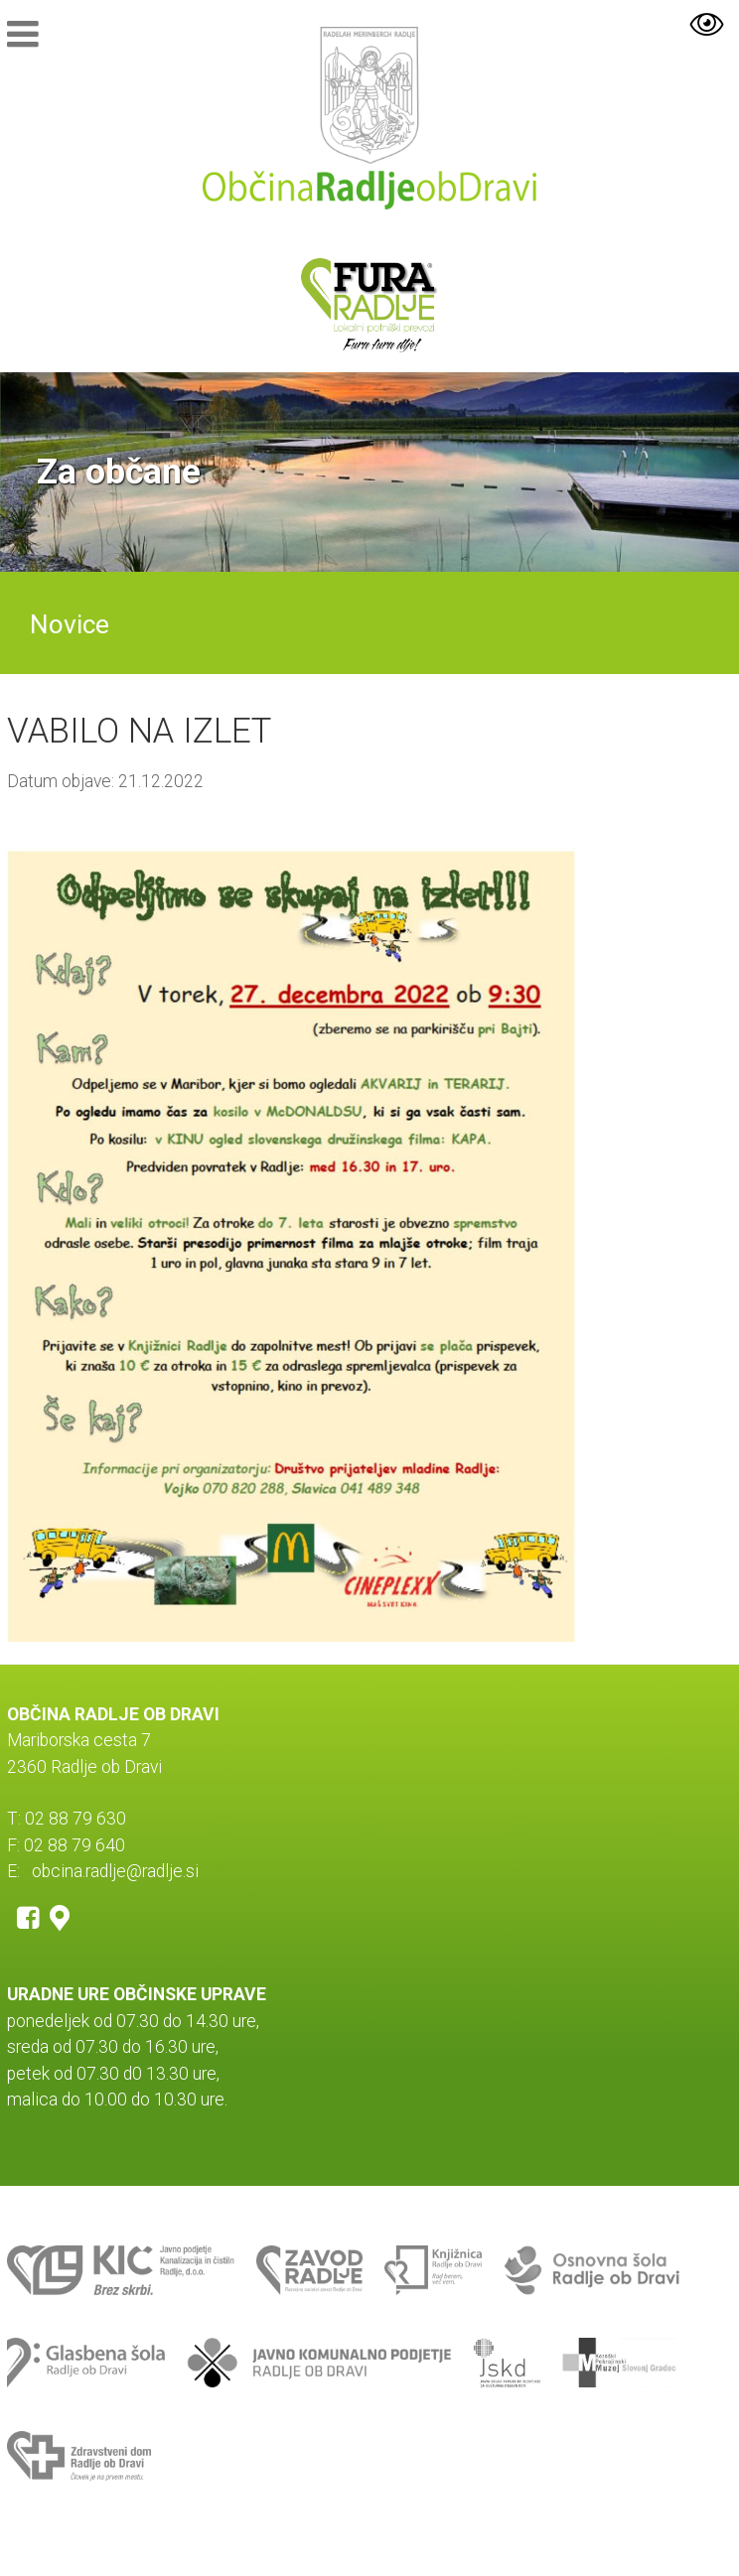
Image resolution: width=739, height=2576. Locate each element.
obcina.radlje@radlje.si (115, 1871)
